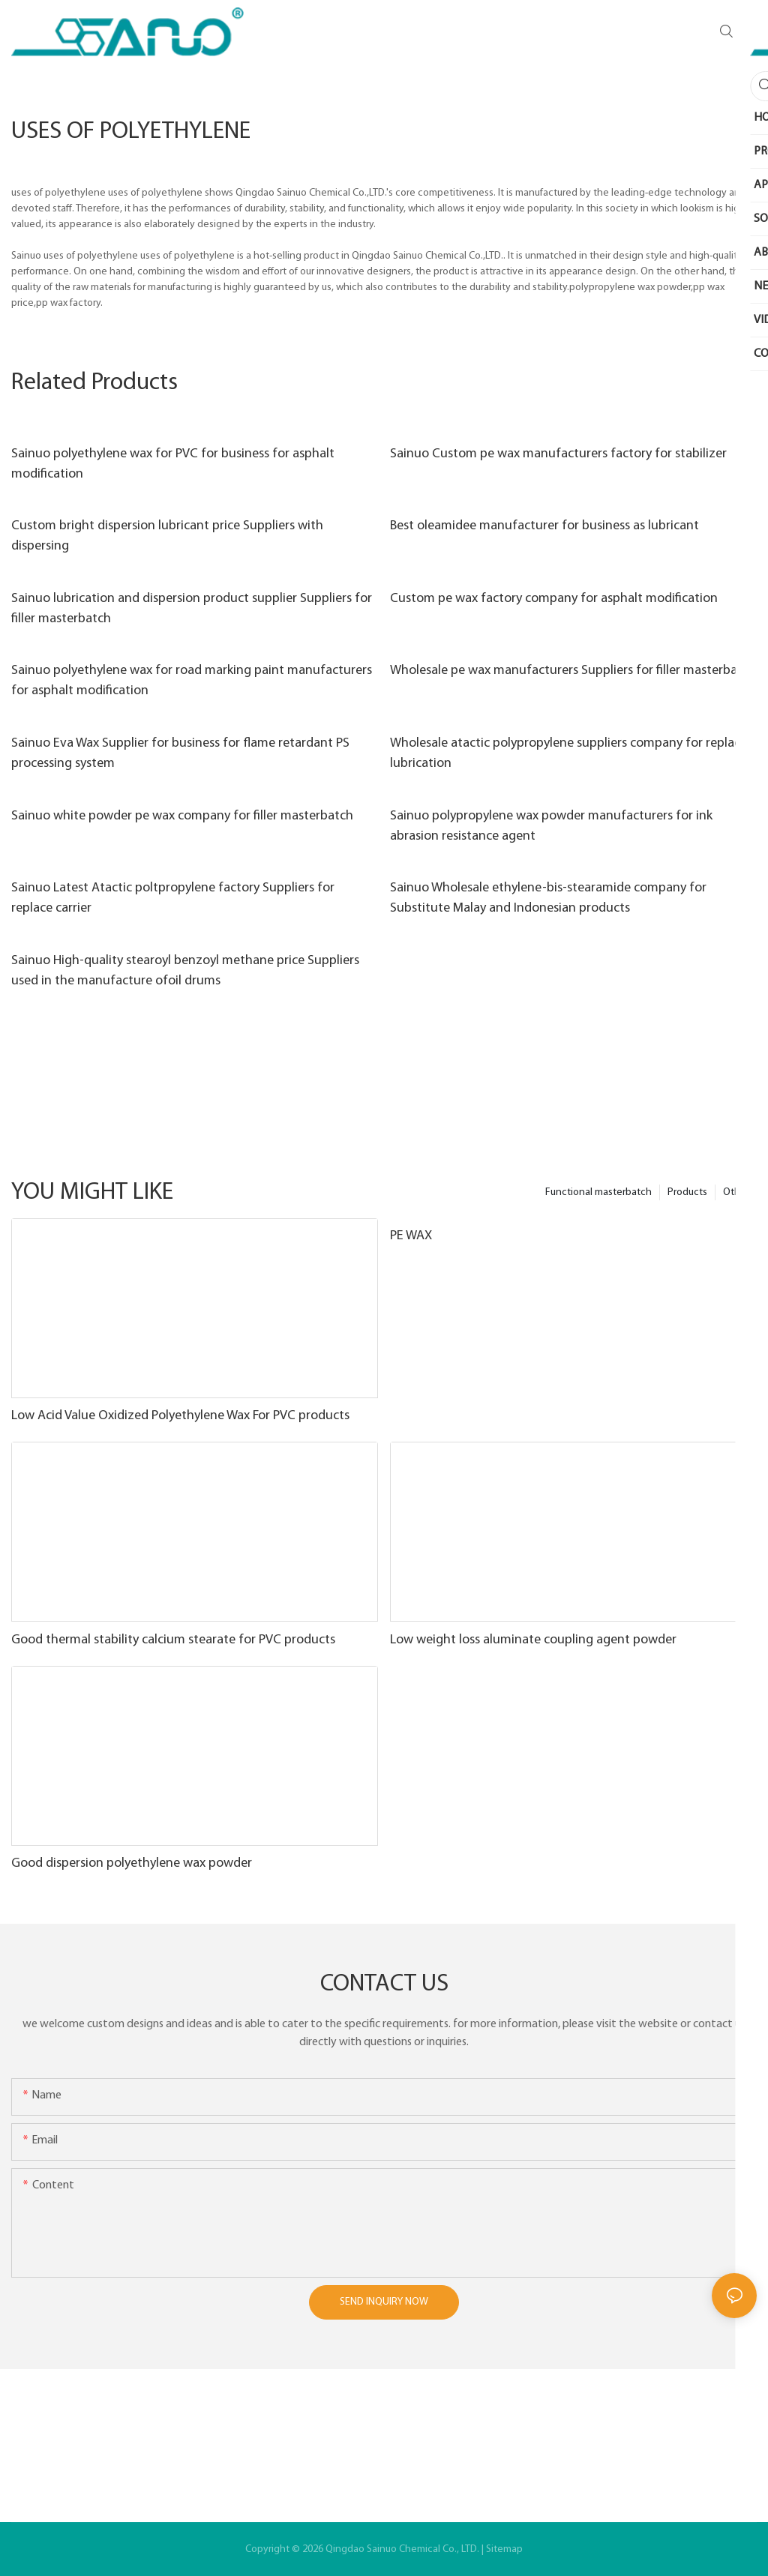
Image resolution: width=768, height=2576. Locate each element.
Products (687, 1192)
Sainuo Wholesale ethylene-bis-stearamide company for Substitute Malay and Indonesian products (548, 898)
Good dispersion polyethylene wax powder (131, 1863)
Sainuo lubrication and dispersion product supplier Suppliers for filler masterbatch (191, 609)
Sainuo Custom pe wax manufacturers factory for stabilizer (558, 454)
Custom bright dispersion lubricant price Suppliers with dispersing (167, 536)
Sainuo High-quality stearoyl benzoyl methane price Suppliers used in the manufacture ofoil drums (185, 971)
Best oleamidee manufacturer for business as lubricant (544, 526)
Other (736, 1192)
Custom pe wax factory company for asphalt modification (554, 599)
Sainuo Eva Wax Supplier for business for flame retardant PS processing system (180, 753)
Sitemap (504, 2549)
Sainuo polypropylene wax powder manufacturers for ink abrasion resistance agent (551, 826)
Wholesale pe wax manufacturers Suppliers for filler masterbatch (573, 670)
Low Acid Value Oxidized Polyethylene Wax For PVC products (180, 1416)
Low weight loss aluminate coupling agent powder (533, 1640)
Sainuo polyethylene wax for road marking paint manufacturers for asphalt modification (191, 680)
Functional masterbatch (598, 1192)
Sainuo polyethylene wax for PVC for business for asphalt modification (172, 464)
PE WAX (411, 1236)
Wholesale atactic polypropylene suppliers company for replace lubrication (568, 753)
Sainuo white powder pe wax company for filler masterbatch (182, 816)
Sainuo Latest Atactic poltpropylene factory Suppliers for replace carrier (172, 898)
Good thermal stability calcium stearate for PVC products (173, 1640)
